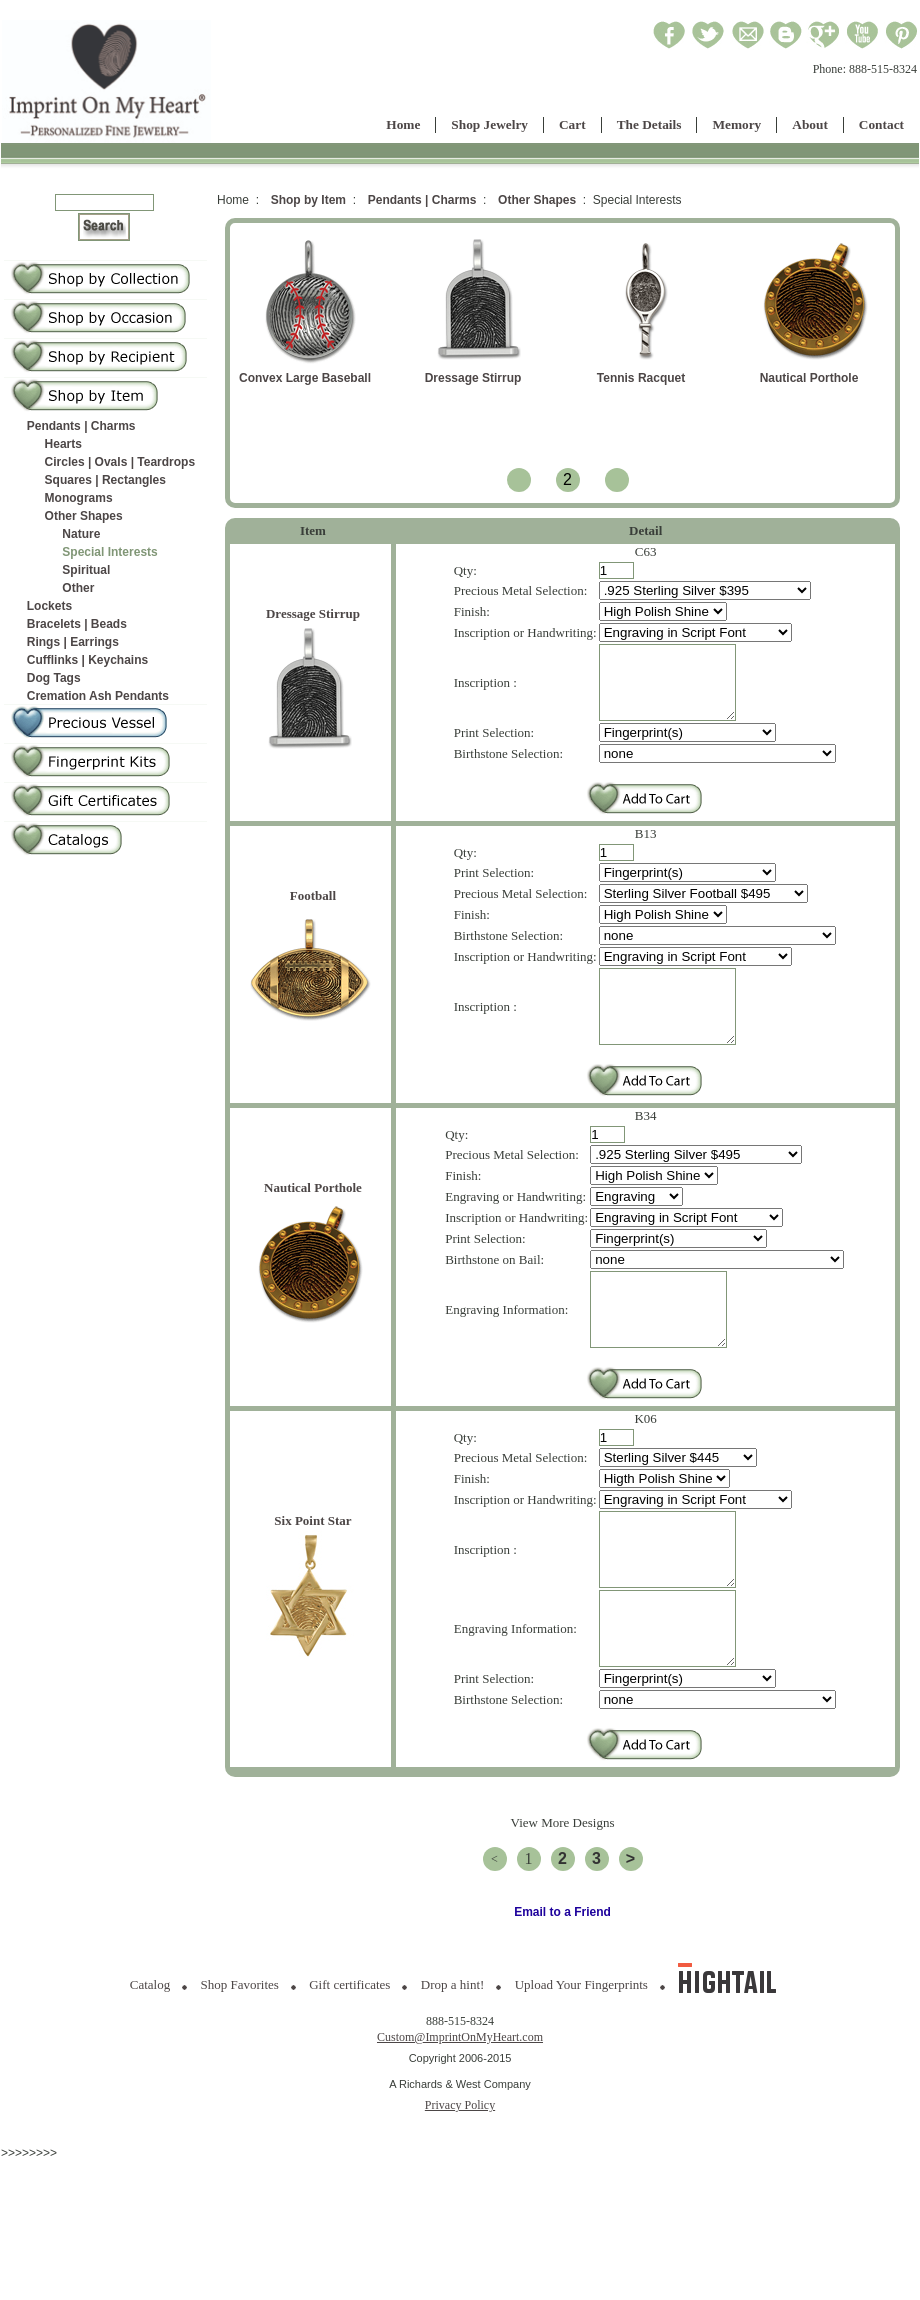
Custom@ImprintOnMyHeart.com (460, 2112)
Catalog (150, 2059)
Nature (81, 534)
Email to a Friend (562, 1987)
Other (78, 588)
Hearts (63, 444)
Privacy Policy (460, 2180)
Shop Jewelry (489, 124)
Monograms (79, 498)
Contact (881, 124)
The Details (649, 124)
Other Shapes (84, 516)
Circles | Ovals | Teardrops (120, 462)
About (810, 124)
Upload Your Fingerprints (581, 2059)
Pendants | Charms (81, 426)
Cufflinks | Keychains (87, 660)
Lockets (49, 606)
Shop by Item (308, 200)
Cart (572, 124)
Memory (736, 124)
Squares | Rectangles (105, 480)
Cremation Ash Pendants (98, 696)
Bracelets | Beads (77, 624)
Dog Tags (54, 678)
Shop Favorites (240, 2059)
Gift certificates (349, 2059)
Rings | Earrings (73, 642)
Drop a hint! (453, 2059)
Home (403, 124)
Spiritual (86, 570)
